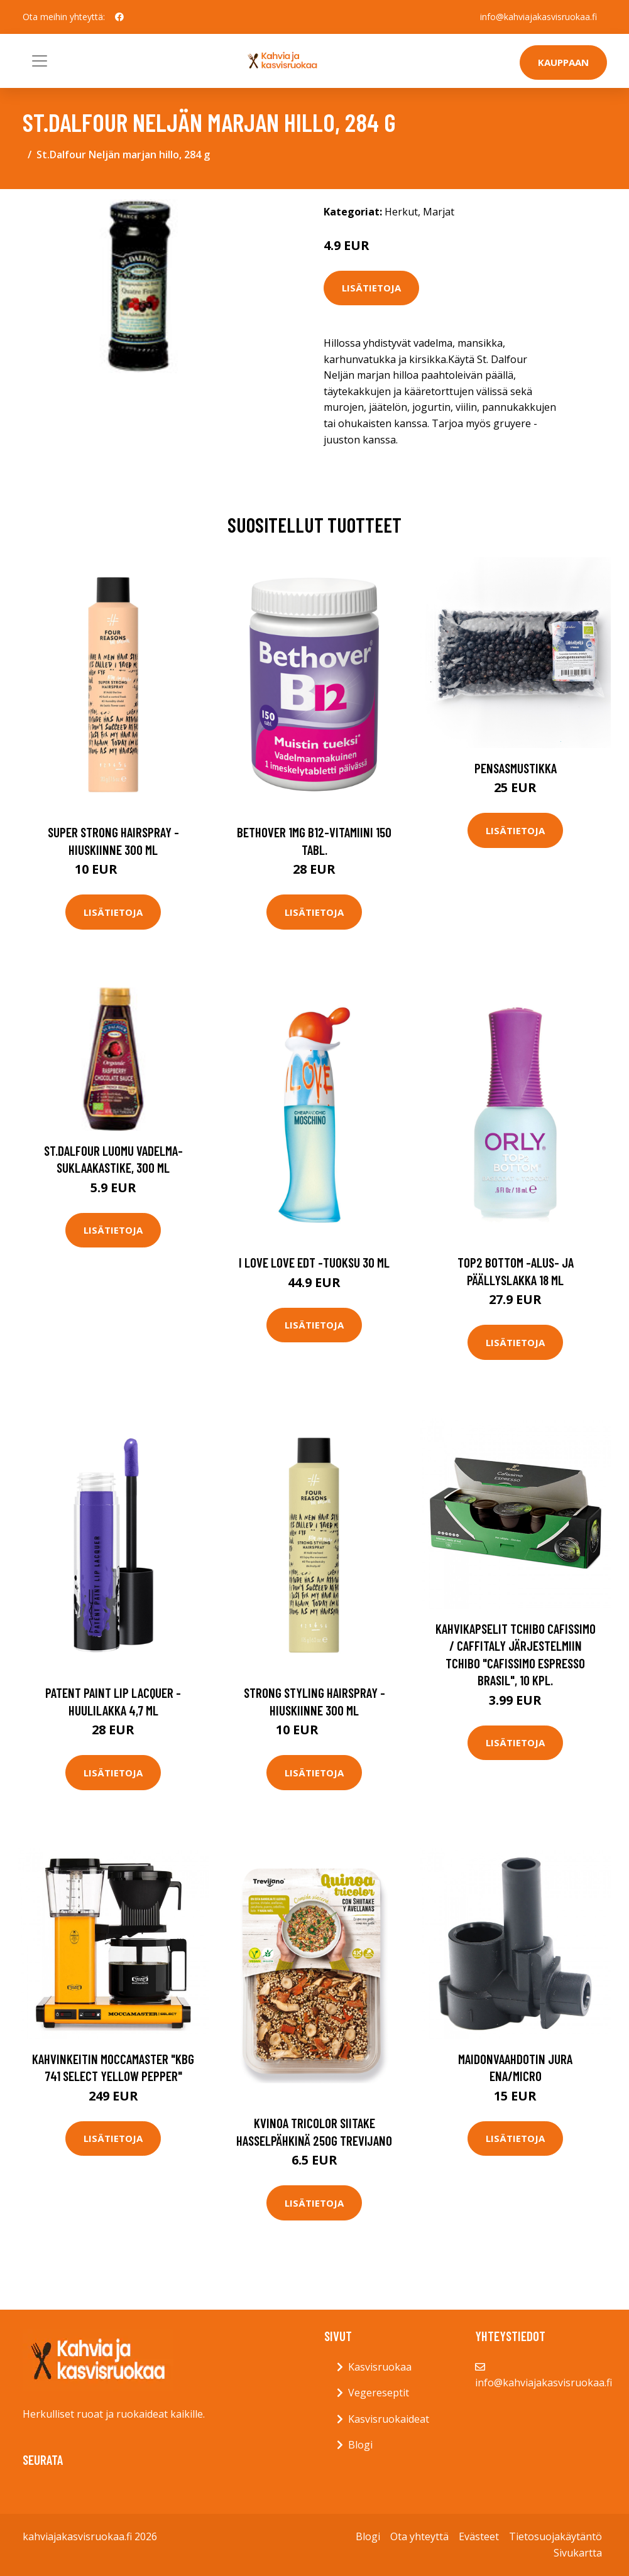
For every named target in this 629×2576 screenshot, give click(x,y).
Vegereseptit (378, 2392)
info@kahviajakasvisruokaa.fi (538, 17)
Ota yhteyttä (419, 2536)
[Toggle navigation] (40, 61)
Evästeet (479, 2536)
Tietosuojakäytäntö (555, 2536)
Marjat (438, 212)
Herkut (401, 212)
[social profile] (119, 17)
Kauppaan (563, 62)
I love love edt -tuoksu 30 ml (314, 1262)
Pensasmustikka (515, 768)
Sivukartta (578, 2553)
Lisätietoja (371, 287)
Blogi (360, 2445)
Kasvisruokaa (380, 2367)
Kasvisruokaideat (388, 2419)
